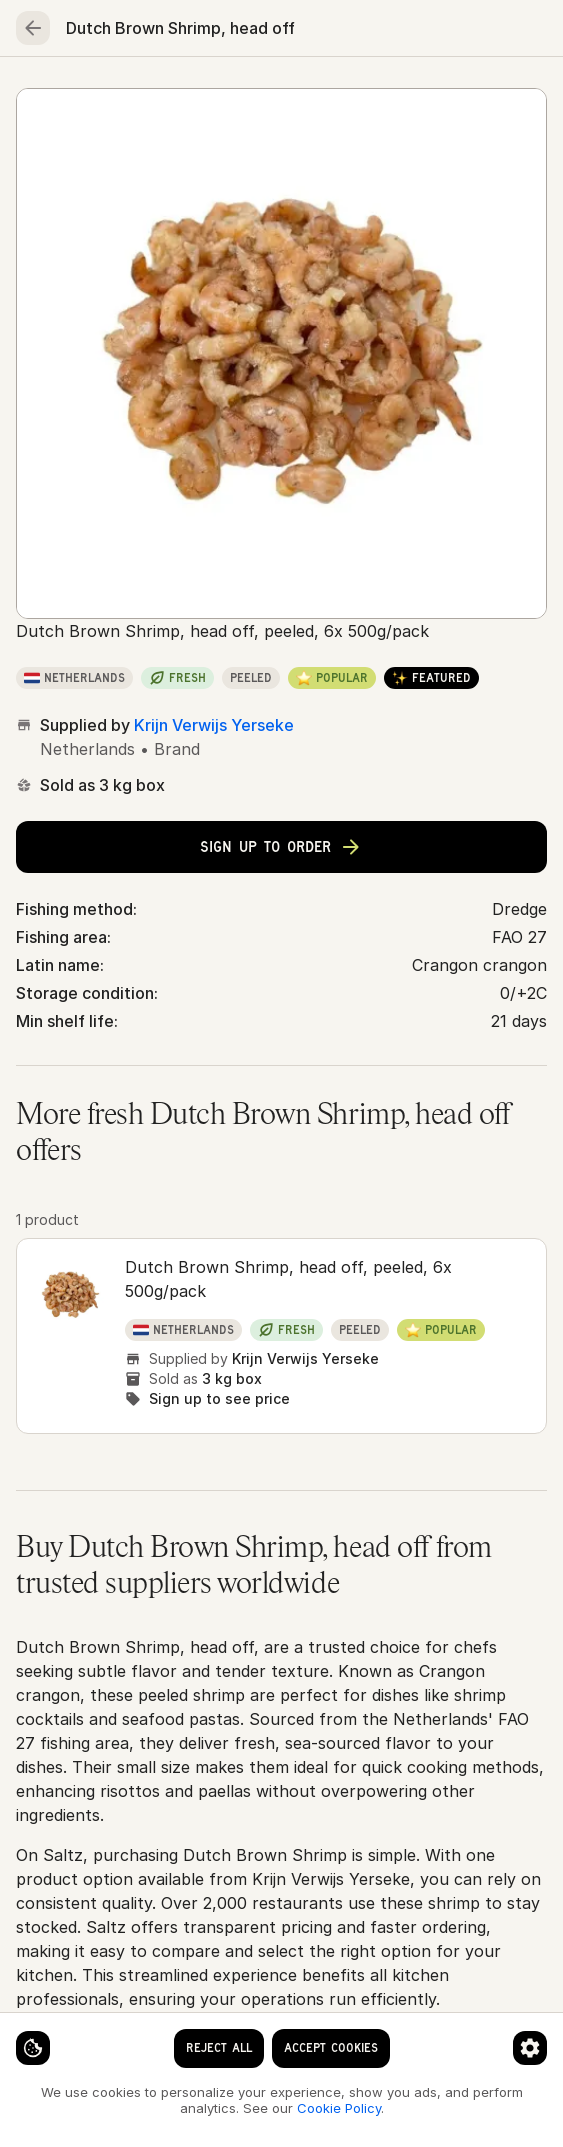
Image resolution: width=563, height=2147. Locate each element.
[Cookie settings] (33, 2048)
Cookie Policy (339, 2108)
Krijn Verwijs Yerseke (214, 725)
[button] (281, 1336)
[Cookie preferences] (530, 2048)
